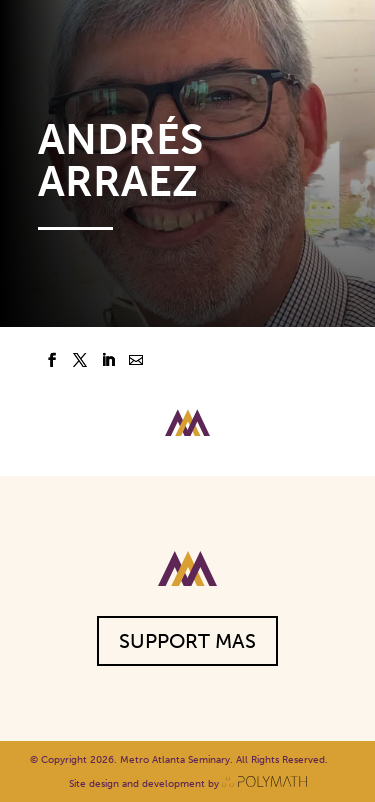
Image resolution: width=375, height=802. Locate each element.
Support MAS (187, 641)
